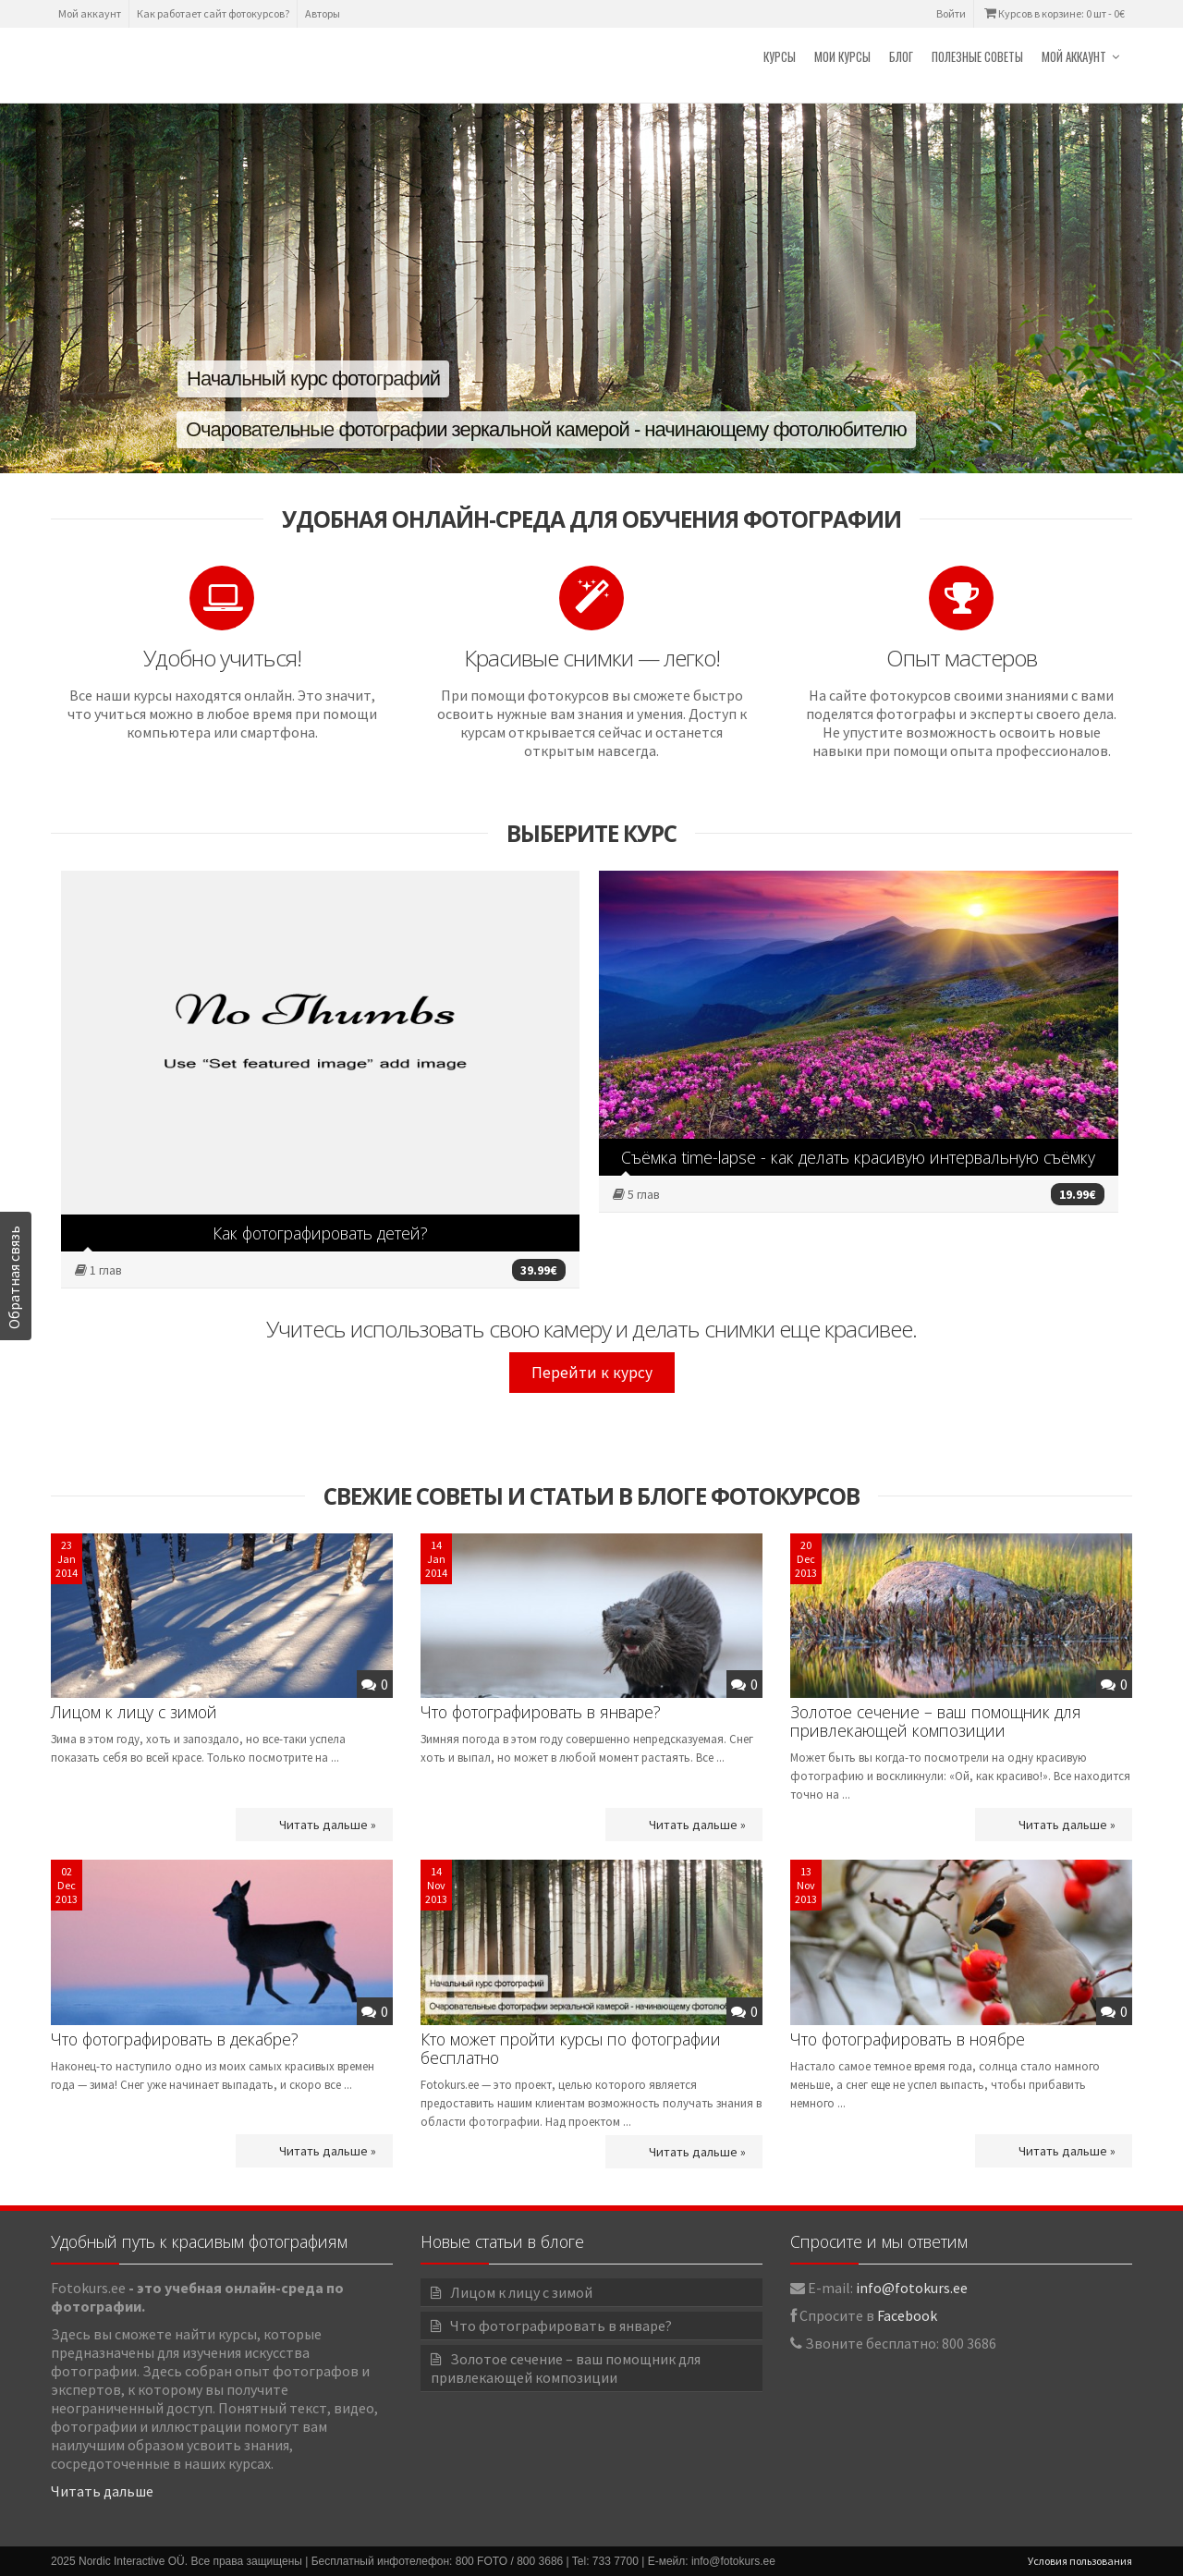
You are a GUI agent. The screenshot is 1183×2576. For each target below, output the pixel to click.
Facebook (907, 2315)
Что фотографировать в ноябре (907, 2039)
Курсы (779, 56)
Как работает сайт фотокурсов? (213, 13)
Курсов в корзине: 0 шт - (1053, 13)
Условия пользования (1080, 2561)
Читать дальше (102, 2491)
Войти (951, 13)
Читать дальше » (327, 1824)
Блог (901, 56)
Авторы (322, 13)
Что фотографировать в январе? (541, 1712)
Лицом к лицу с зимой (134, 1712)
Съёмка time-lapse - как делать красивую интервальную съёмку (858, 1157)
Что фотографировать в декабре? (175, 2039)
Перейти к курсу (591, 1372)
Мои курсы (842, 56)
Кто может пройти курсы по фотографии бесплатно (571, 2048)
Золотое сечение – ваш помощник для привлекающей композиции (935, 1721)
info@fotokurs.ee (912, 2287)
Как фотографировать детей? (320, 1233)
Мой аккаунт (89, 13)
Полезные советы (977, 56)
